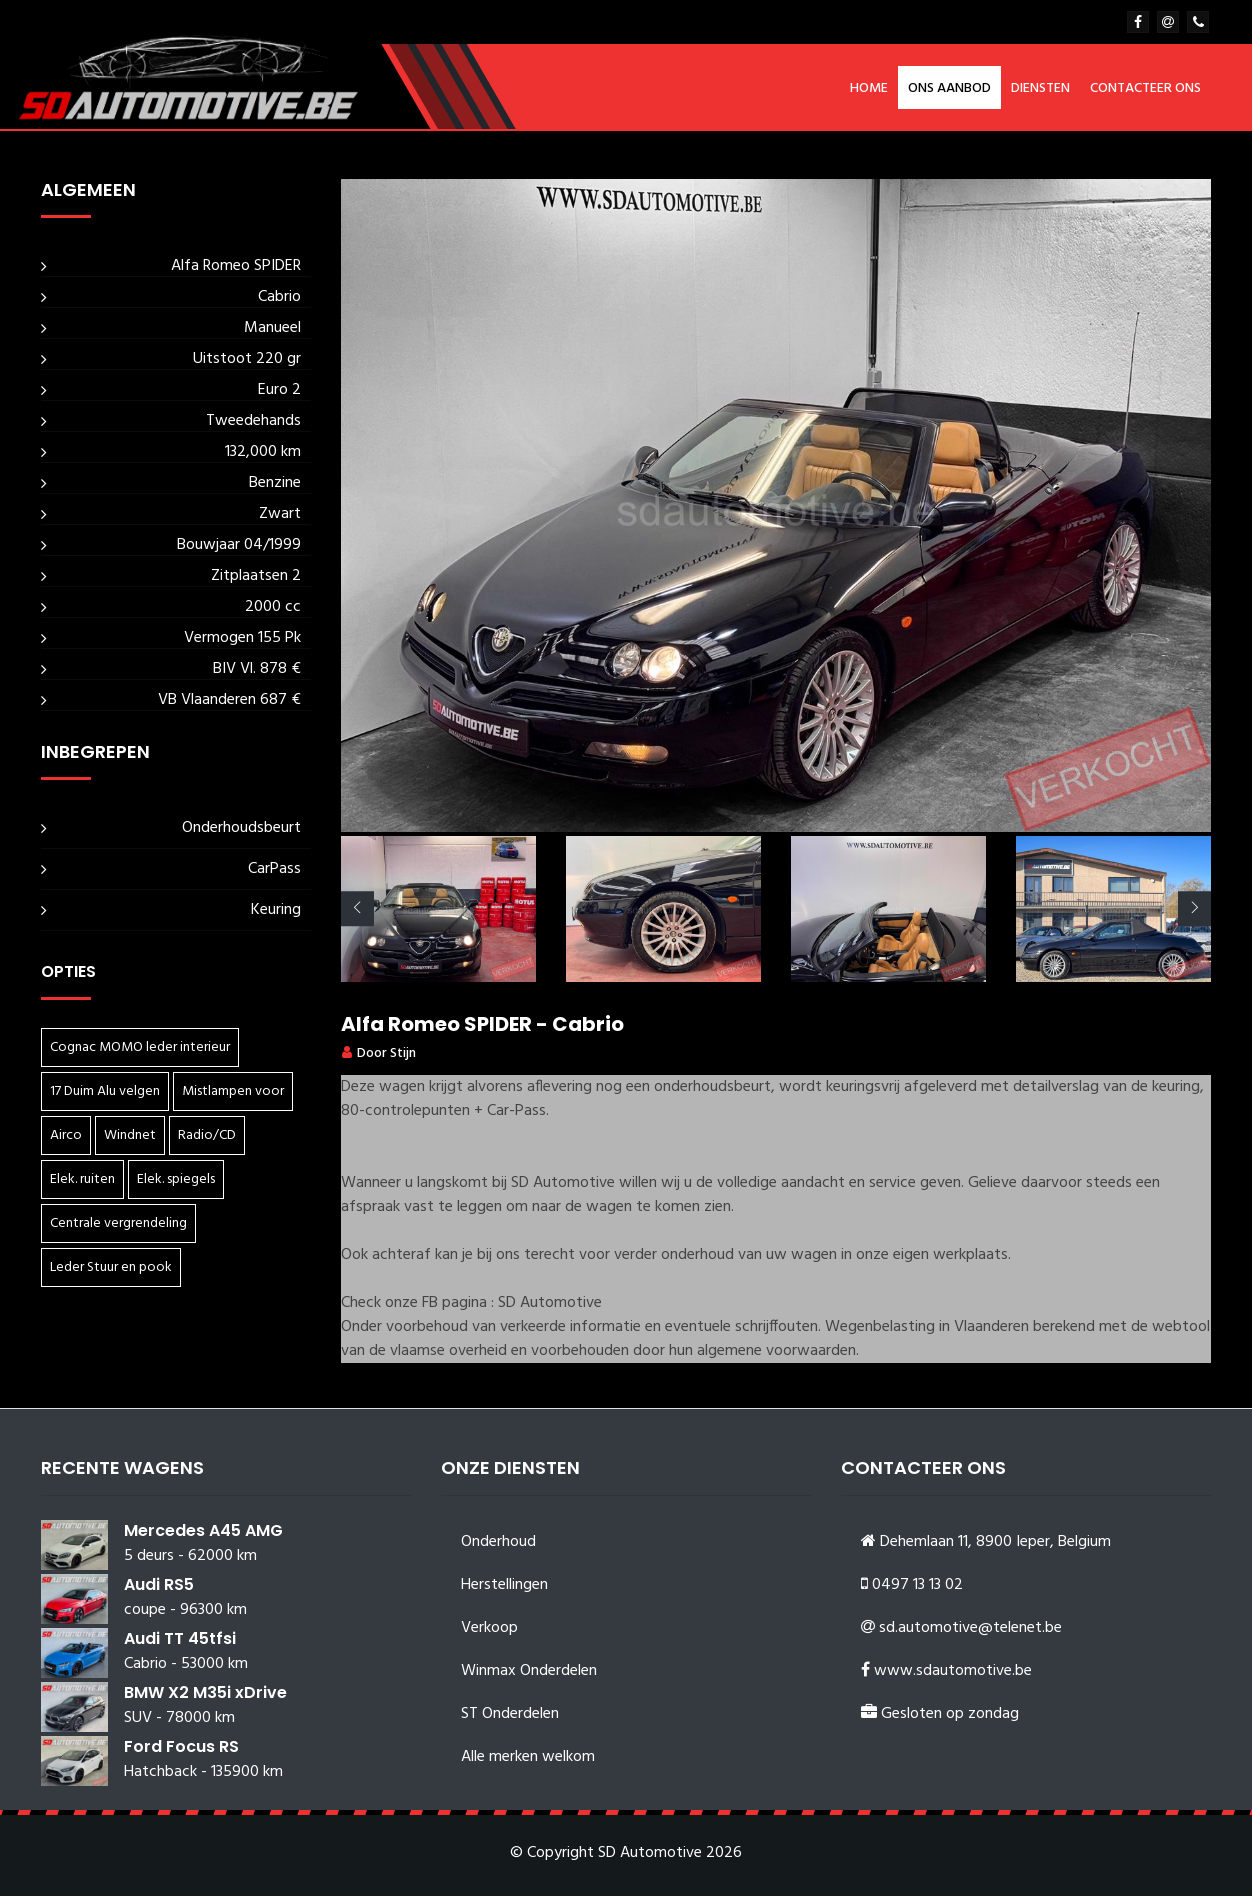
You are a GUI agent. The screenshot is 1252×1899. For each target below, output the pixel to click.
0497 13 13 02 (917, 1588)
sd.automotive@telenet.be (970, 1631)
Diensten (1040, 88)
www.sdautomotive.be (953, 1674)
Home (869, 88)
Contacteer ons (1145, 88)
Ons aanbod (949, 88)
